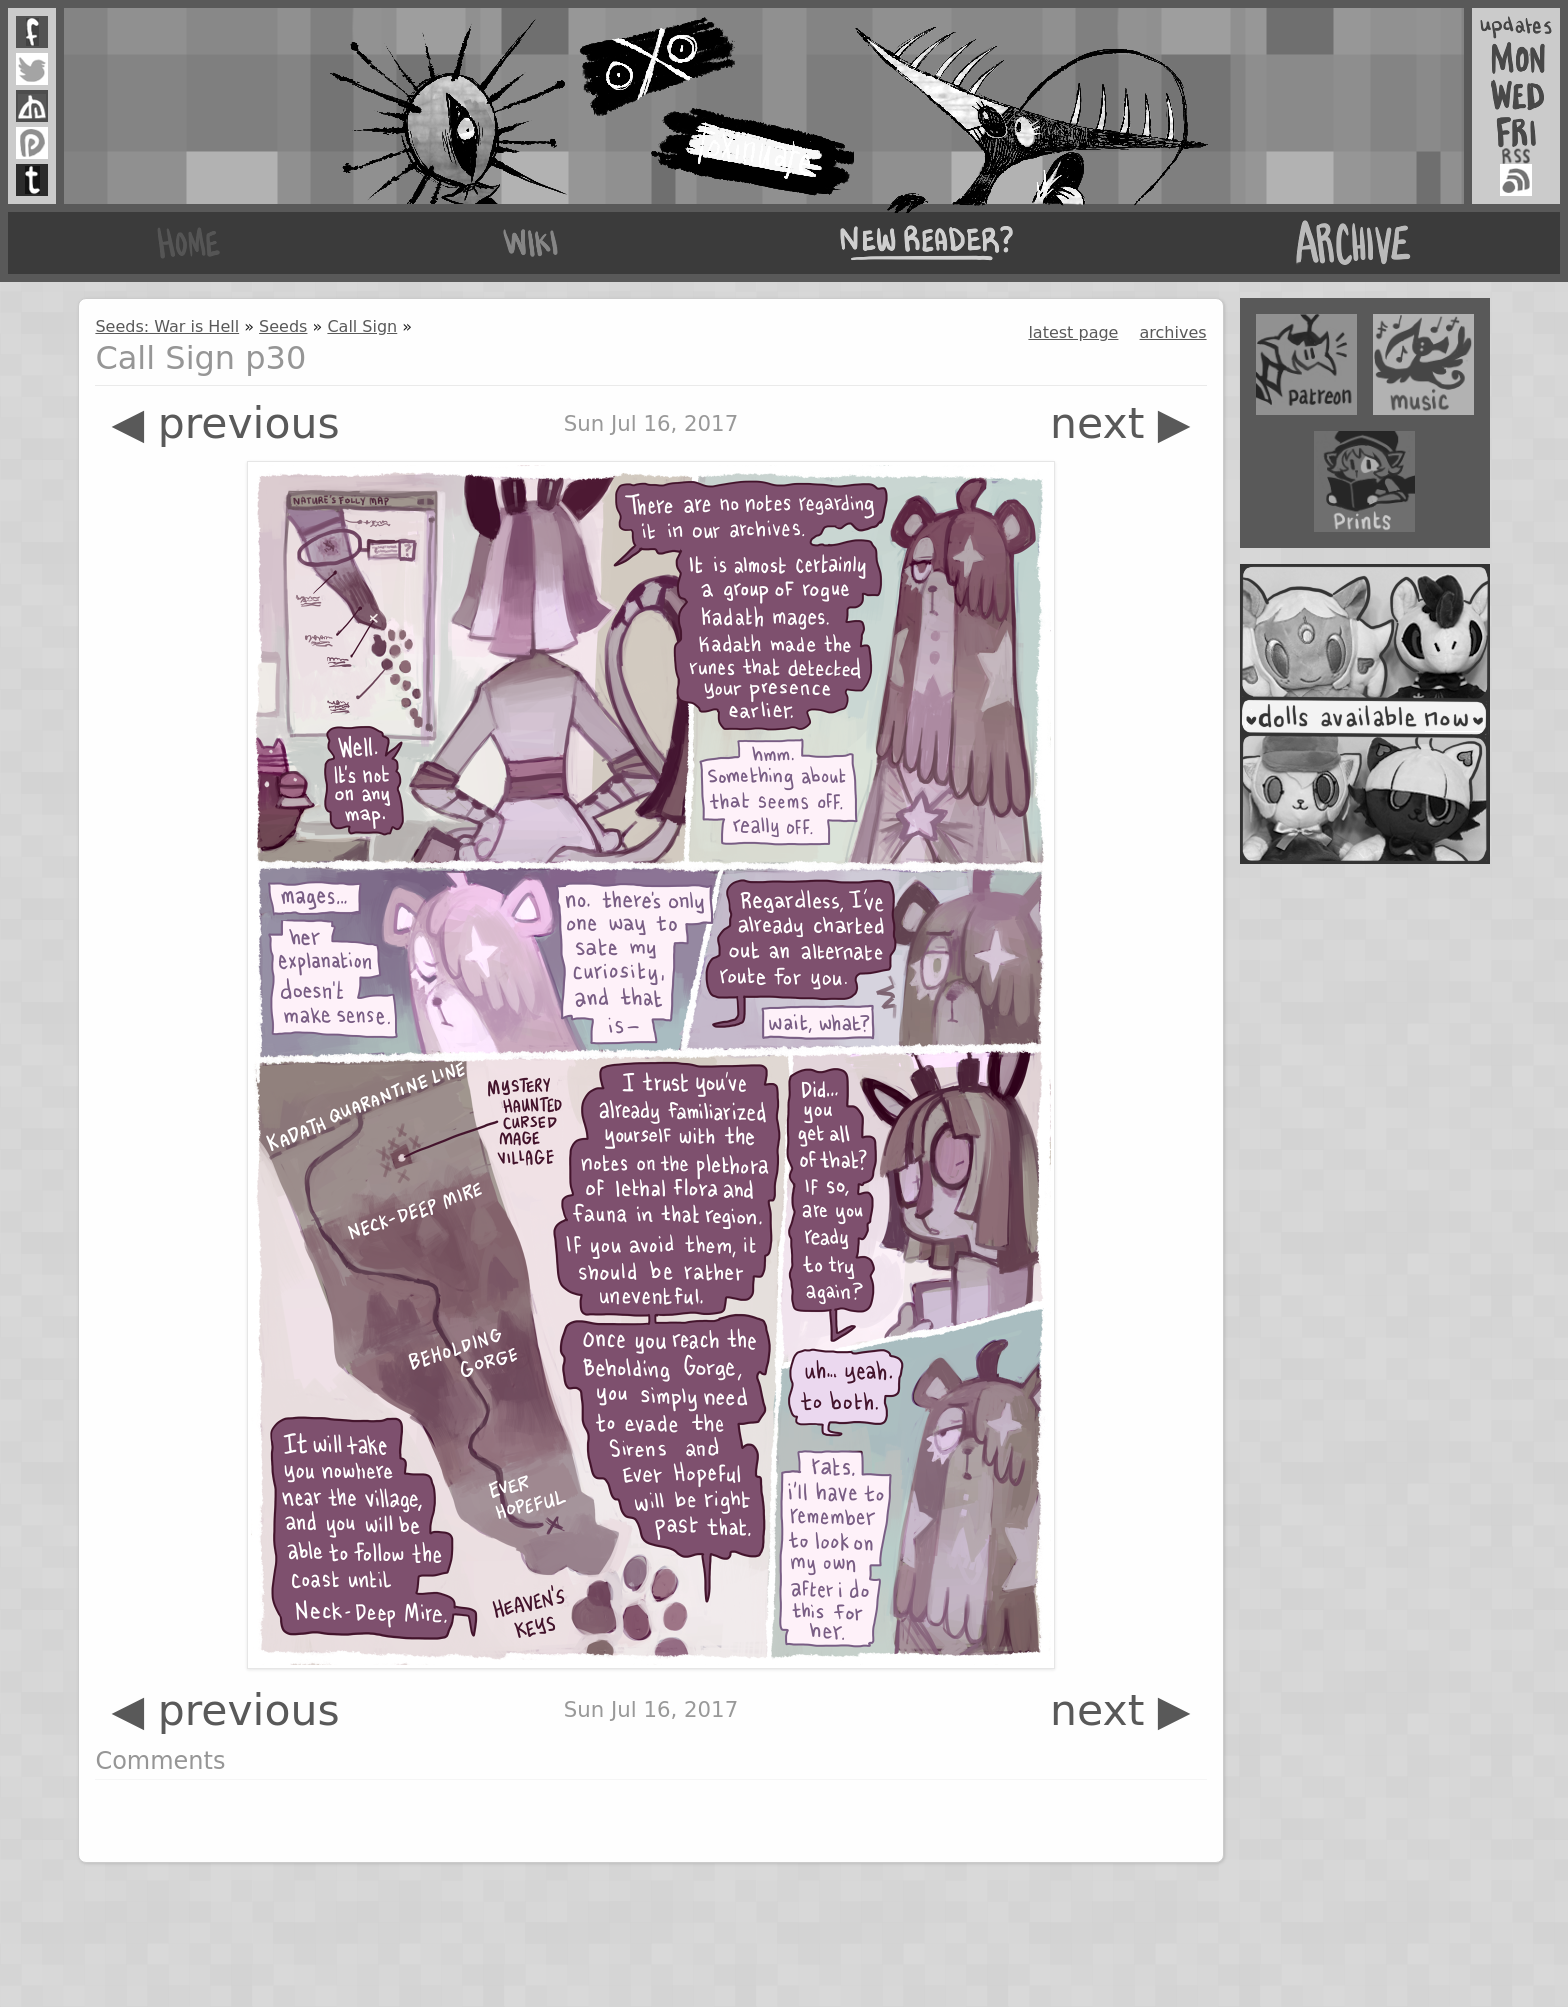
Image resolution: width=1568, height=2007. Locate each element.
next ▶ (1120, 423)
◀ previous (225, 423)
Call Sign (362, 326)
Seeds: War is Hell (167, 326)
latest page (1073, 332)
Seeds (283, 326)
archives (1173, 332)
